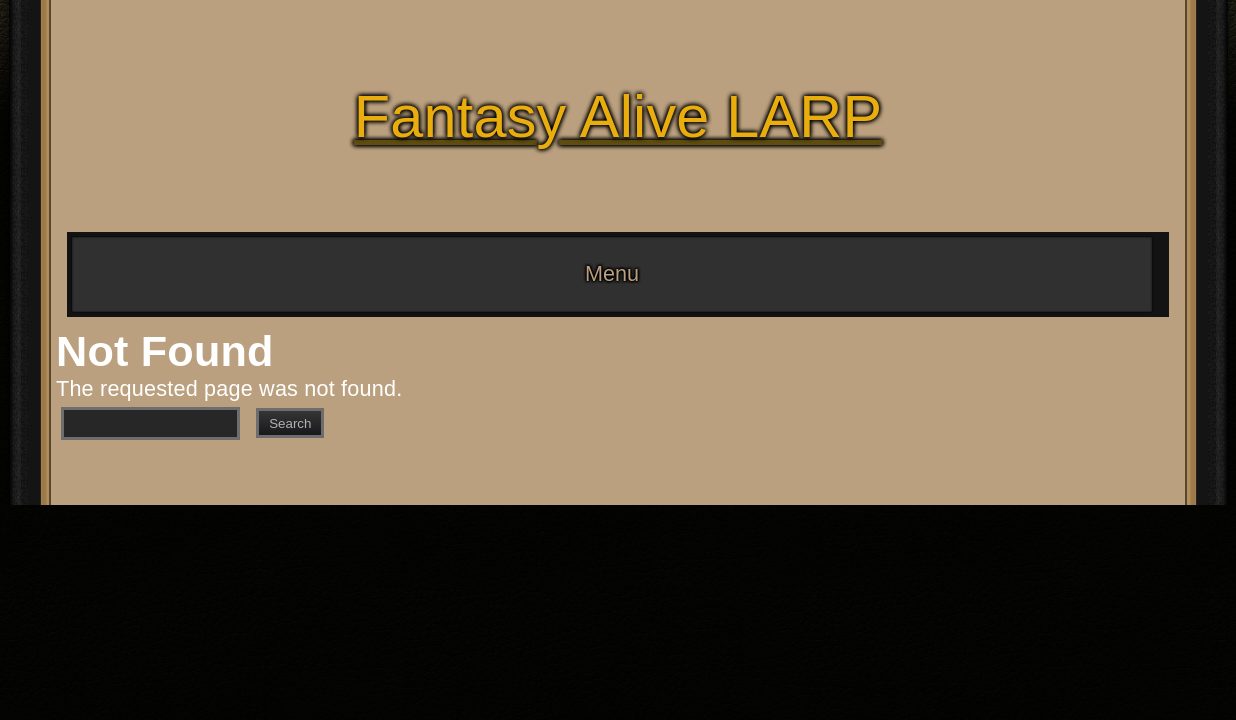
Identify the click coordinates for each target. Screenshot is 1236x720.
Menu (612, 273)
